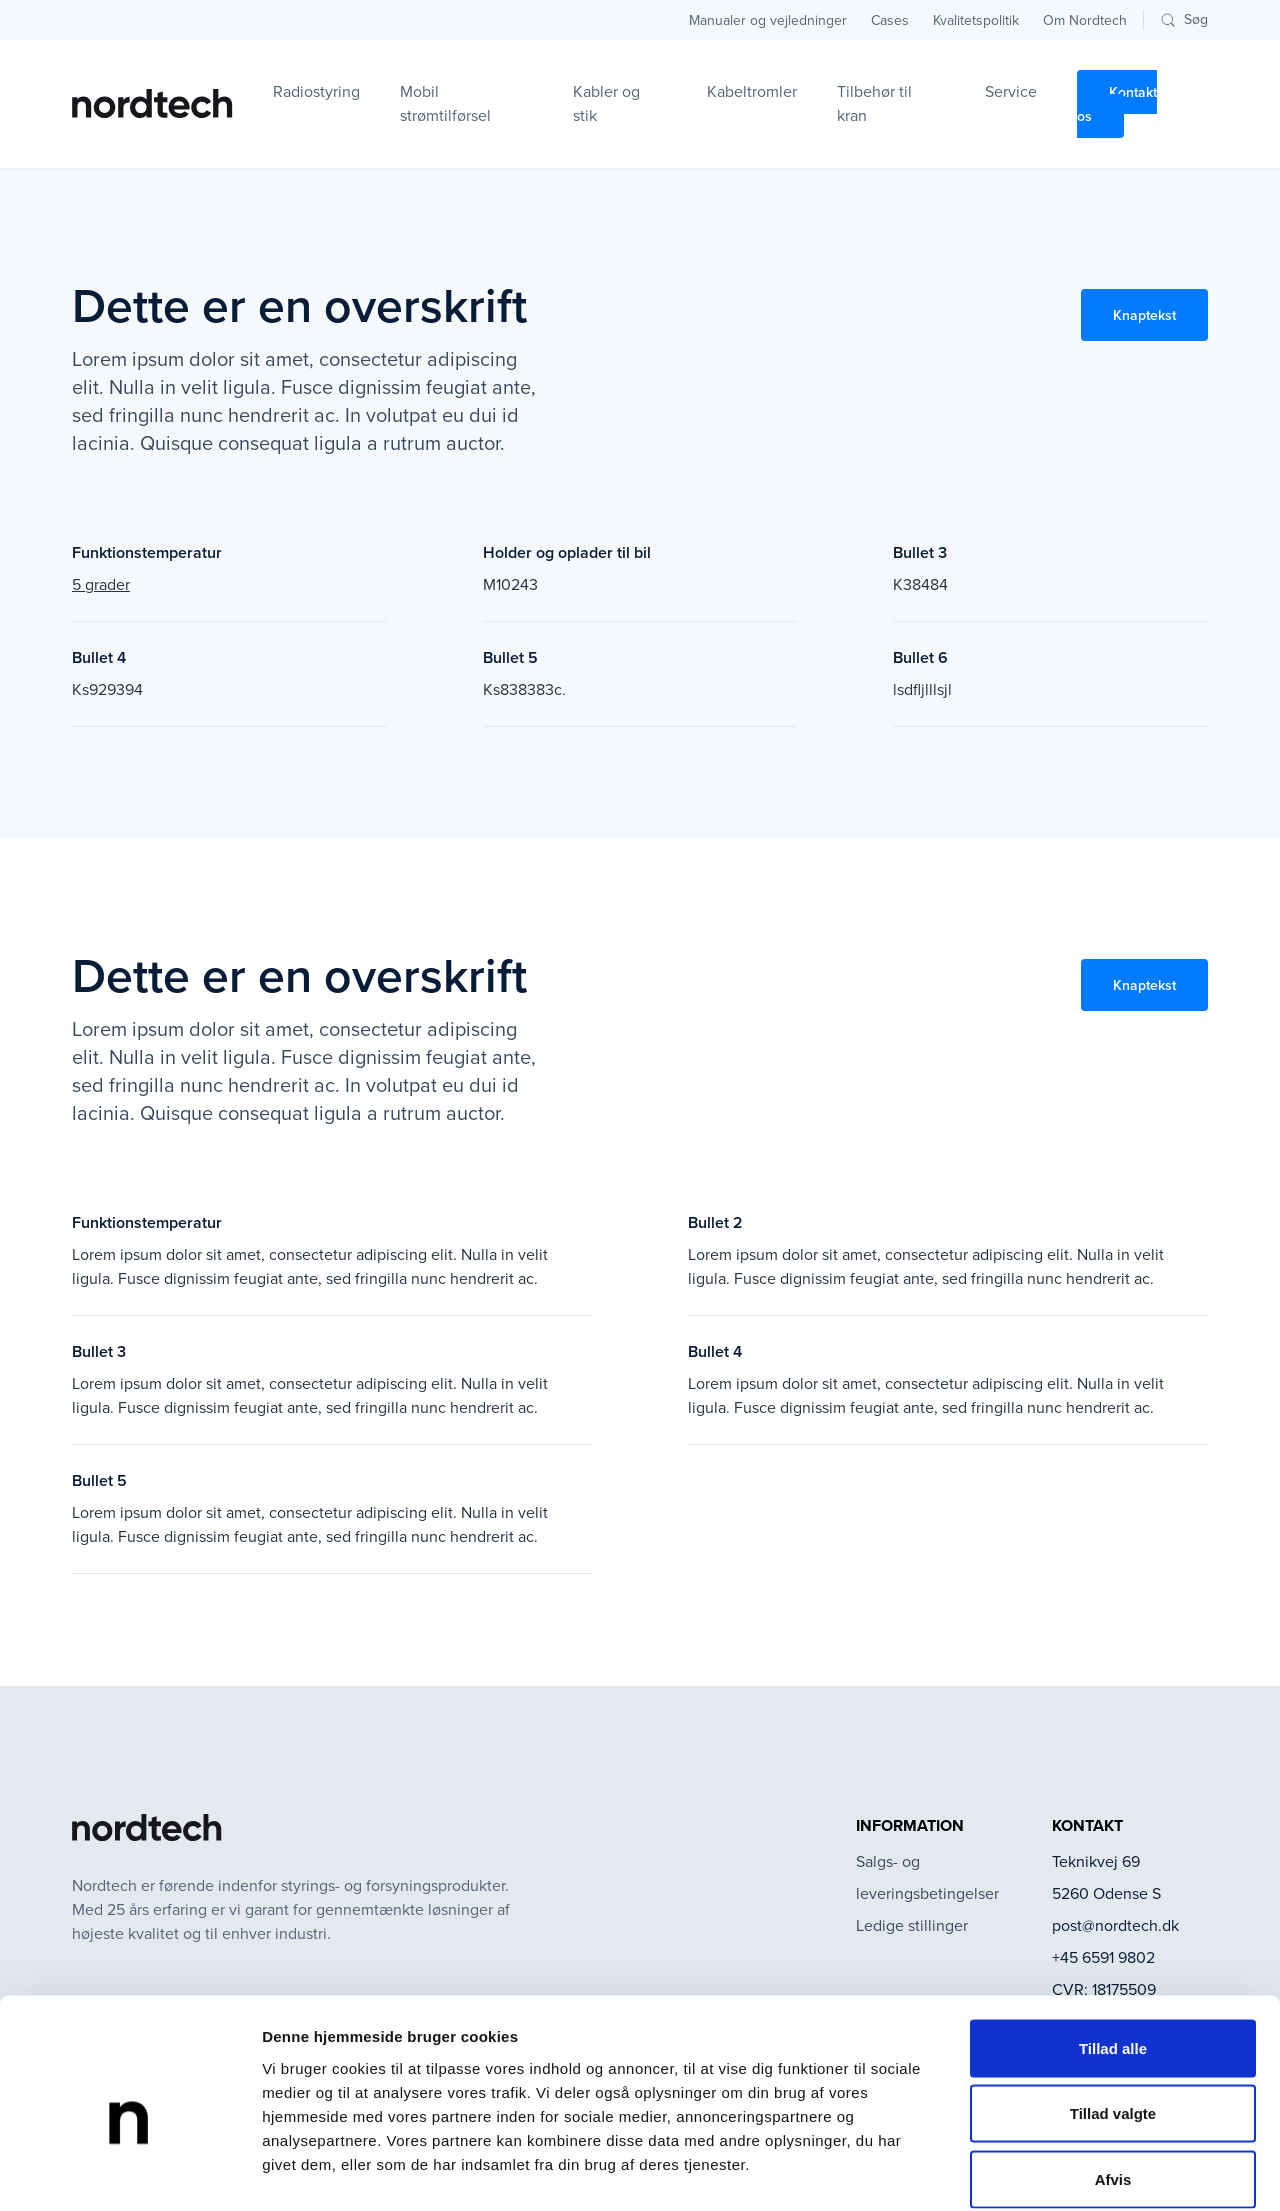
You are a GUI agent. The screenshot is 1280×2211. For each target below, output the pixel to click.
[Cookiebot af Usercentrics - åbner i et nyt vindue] (129, 2172)
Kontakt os (1117, 104)
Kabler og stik (606, 103)
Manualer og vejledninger (768, 20)
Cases (890, 20)
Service (1011, 91)
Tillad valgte (1113, 2014)
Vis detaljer (1039, 2171)
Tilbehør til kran (874, 103)
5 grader (101, 584)
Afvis (1113, 2079)
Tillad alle (1113, 1948)
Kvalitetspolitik (976, 20)
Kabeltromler (752, 91)
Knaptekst (1144, 315)
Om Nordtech (1085, 20)
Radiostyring (316, 91)
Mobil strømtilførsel (445, 103)
